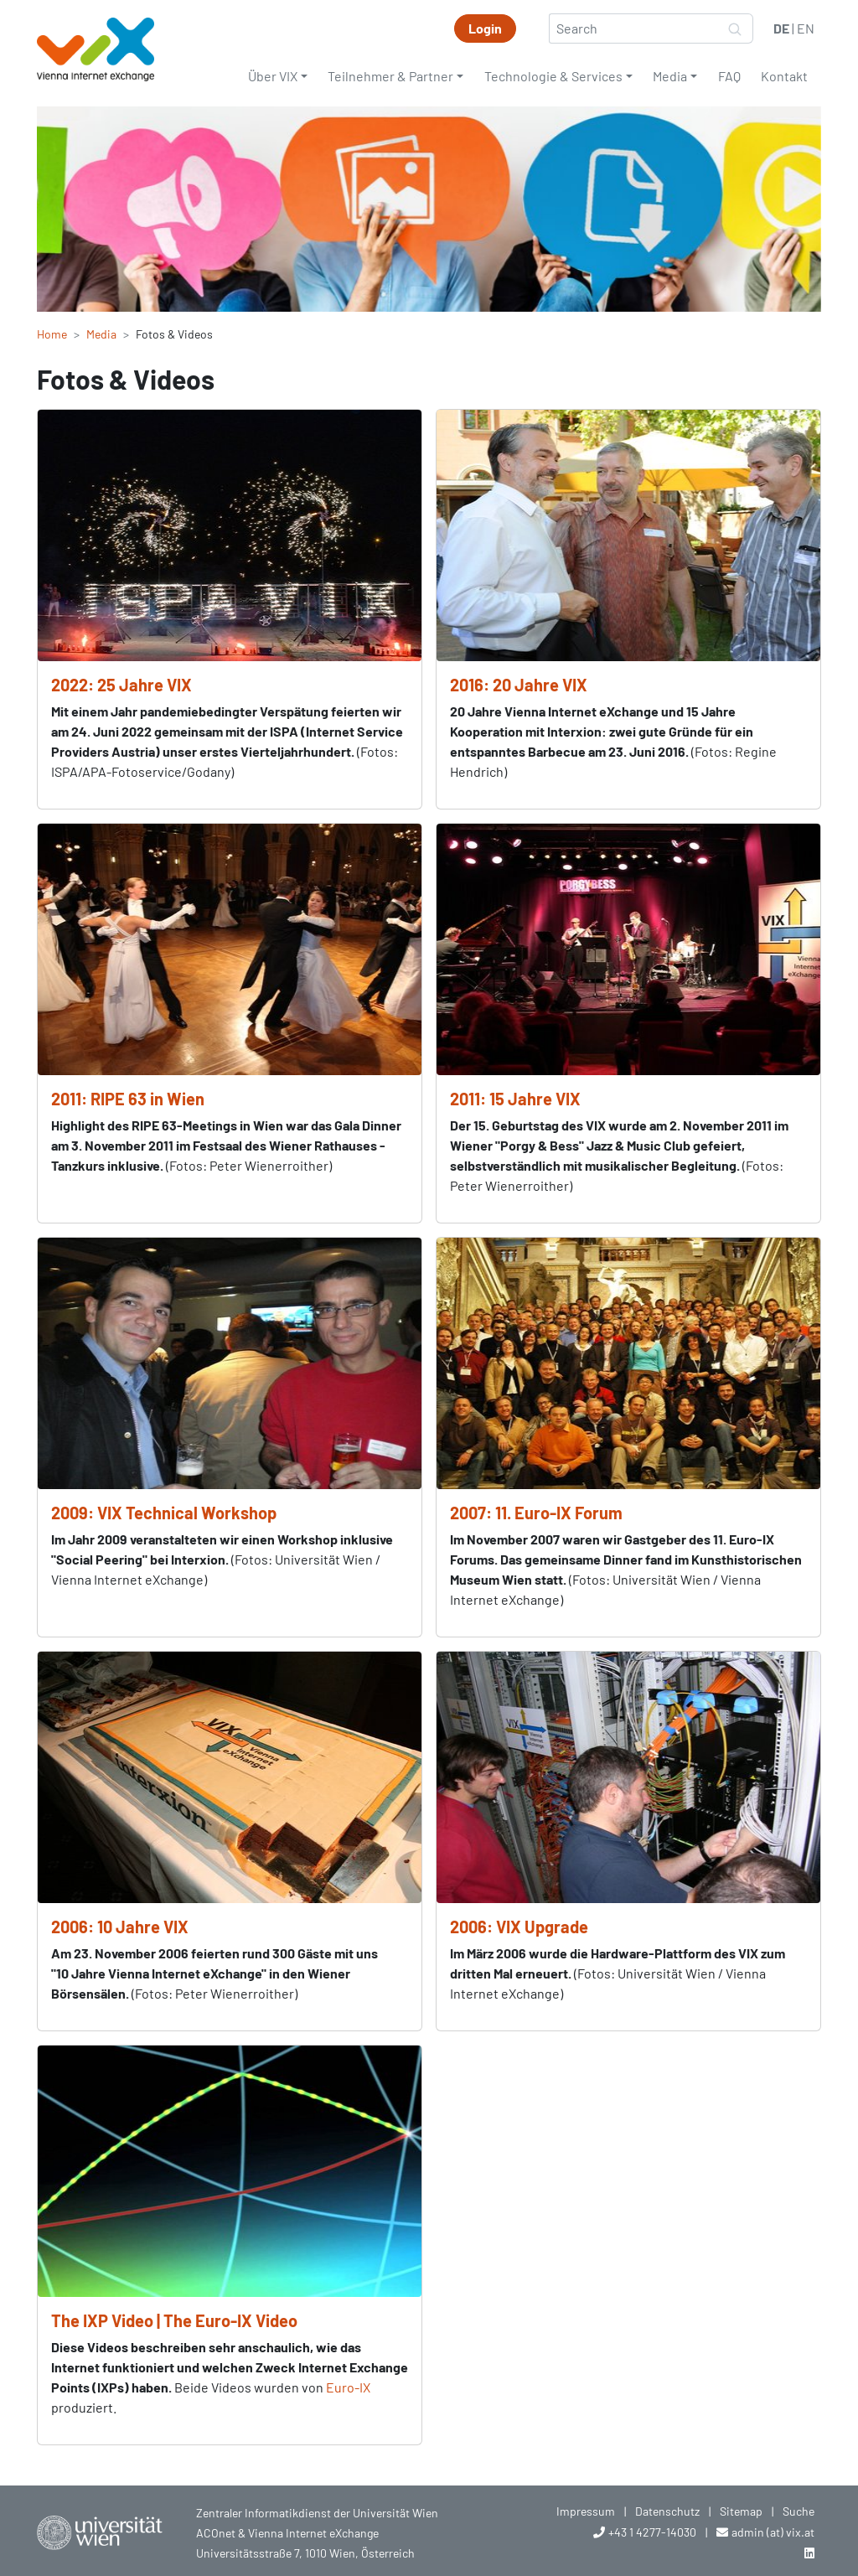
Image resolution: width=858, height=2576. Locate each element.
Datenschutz (667, 2511)
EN (805, 28)
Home (52, 334)
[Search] (633, 28)
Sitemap (741, 2511)
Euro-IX (348, 2387)
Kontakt (784, 76)
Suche (798, 2511)
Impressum (585, 2511)
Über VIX (272, 76)
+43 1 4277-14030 (652, 2532)
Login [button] (485, 28)
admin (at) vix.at (772, 2532)
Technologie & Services (553, 76)
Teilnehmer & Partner (390, 76)
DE (781, 28)
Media (670, 76)
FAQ (729, 76)
